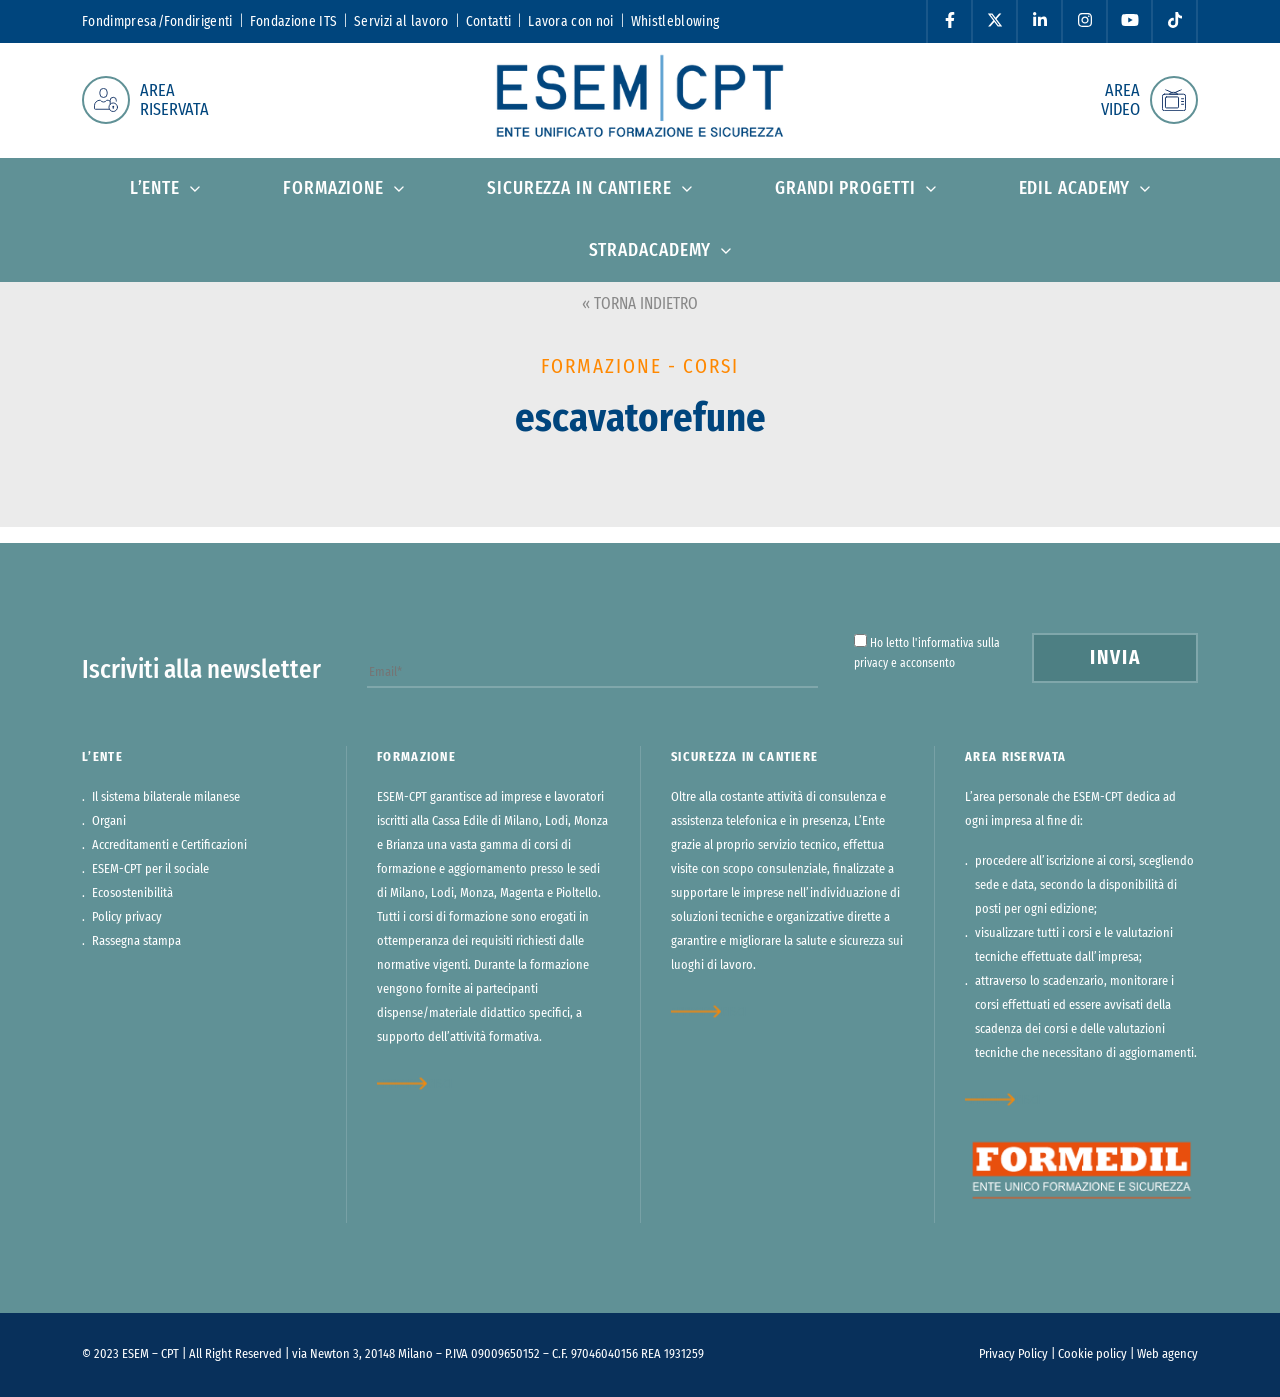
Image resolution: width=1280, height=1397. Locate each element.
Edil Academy (1075, 189)
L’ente (155, 189)
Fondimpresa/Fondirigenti (157, 22)
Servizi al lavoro (401, 22)
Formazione (333, 189)
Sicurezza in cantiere (579, 189)
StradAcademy (650, 251)
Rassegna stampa (136, 941)
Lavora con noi (570, 22)
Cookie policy (1092, 1354)
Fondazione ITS (293, 22)
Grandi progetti (845, 189)
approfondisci (414, 1083)
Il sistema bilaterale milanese (166, 797)
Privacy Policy (1013, 1354)
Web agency (1167, 1354)
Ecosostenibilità (132, 893)
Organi (109, 821)
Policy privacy (127, 917)
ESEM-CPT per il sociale (150, 869)
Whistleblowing (675, 22)
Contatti (489, 22)
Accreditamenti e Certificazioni (169, 845)
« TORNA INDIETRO (640, 304)
